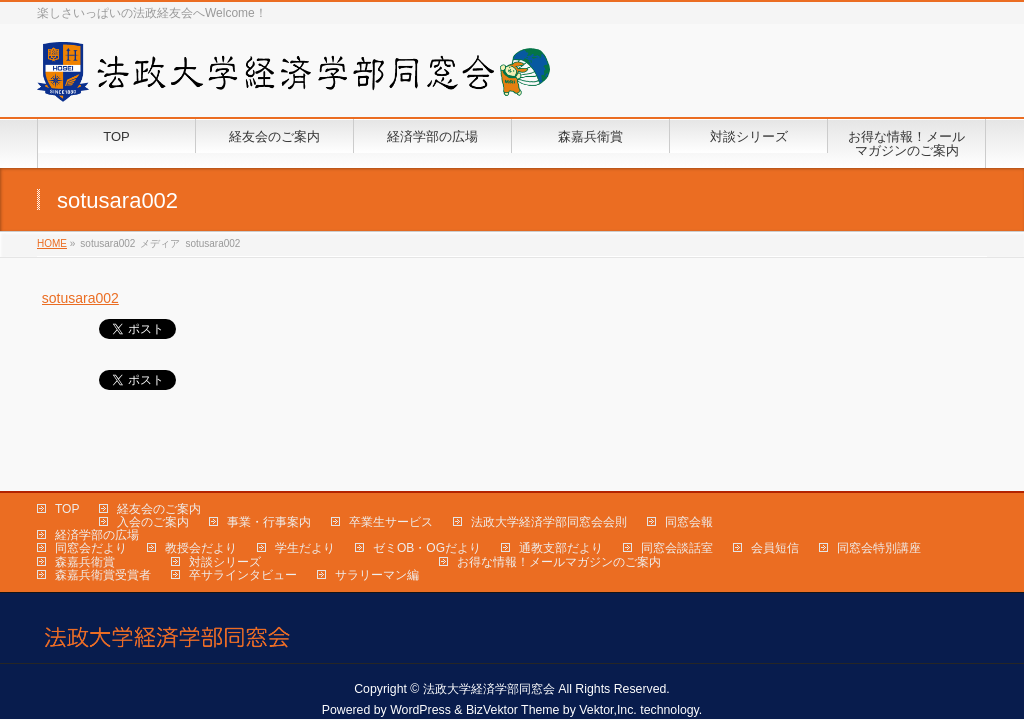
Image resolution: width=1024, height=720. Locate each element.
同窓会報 (689, 487)
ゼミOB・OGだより (427, 513)
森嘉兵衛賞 (85, 527)
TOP (67, 474)
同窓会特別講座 (879, 513)
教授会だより (201, 513)
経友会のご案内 (159, 474)
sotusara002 (80, 298)
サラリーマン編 (377, 540)
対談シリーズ (225, 527)
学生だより (305, 513)
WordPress (420, 675)
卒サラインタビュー (243, 540)
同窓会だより (91, 513)
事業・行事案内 (269, 487)
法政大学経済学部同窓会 (489, 654)
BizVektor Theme (513, 675)
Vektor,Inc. (608, 675)
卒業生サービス (391, 487)
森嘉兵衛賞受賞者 (103, 540)
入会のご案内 (153, 487)
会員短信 (775, 513)
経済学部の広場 (97, 500)
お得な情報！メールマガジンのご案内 (559, 527)
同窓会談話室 (677, 513)
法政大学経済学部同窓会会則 (549, 487)
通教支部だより (561, 513)
